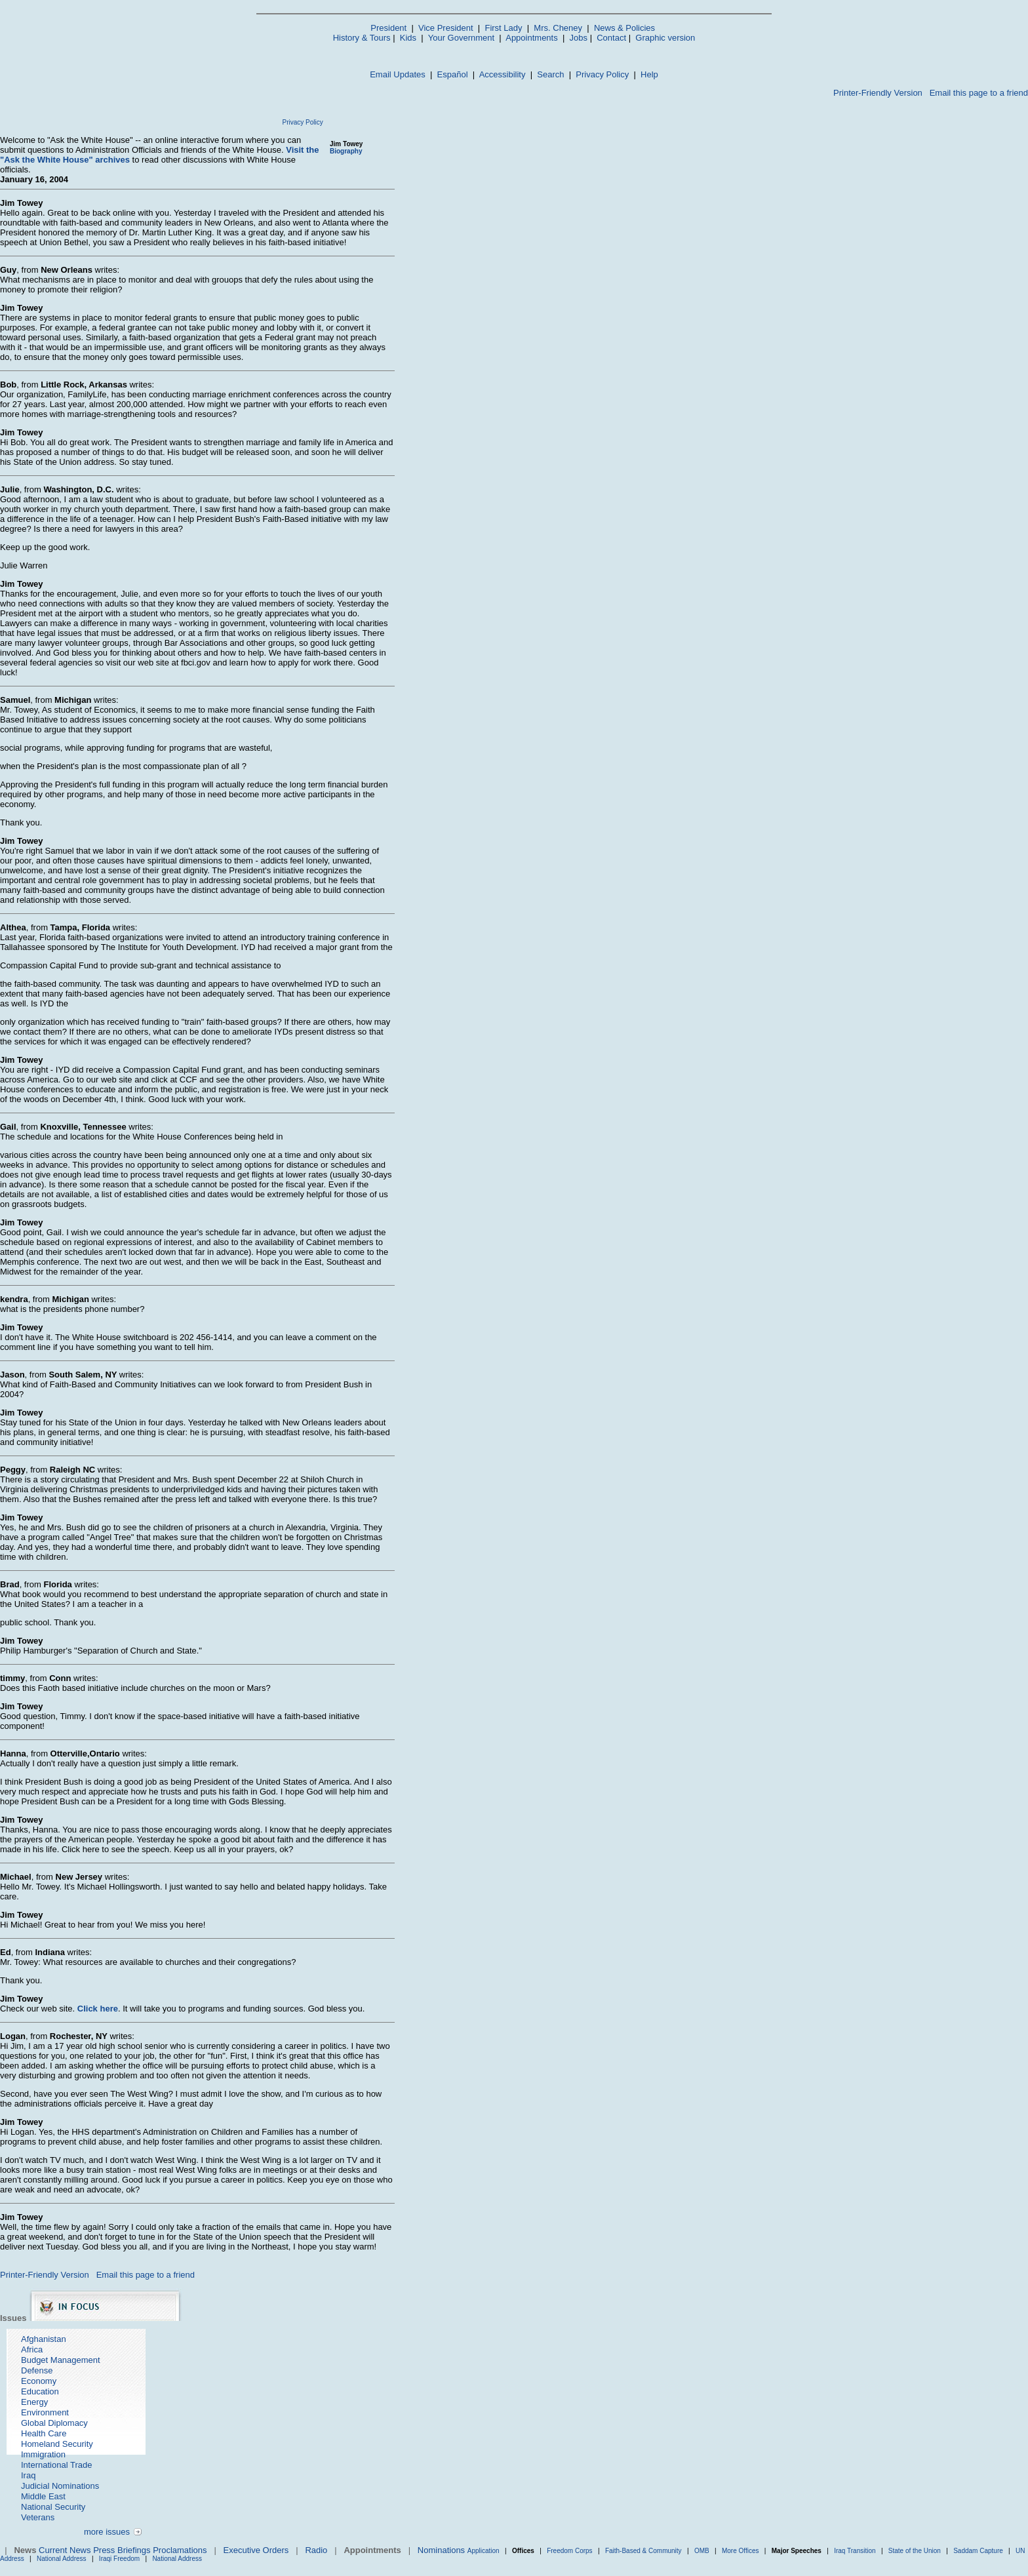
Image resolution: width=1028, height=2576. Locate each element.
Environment (45, 2412)
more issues (107, 2532)
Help (649, 74)
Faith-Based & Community (644, 2550)
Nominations (441, 2550)
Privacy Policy (602, 74)
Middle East (43, 2496)
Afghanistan (43, 2339)
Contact (611, 38)
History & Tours (362, 38)
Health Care (43, 2433)
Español (452, 74)
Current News (64, 2550)
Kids (408, 38)
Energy (34, 2402)
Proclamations (180, 2550)
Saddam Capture (978, 2550)
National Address (62, 2558)
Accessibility (502, 74)
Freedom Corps (569, 2550)
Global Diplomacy (54, 2423)
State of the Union (914, 2550)
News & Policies (624, 28)
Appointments (531, 38)
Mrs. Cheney (558, 28)
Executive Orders (256, 2550)
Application (483, 2550)
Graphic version (665, 38)
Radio (316, 2550)
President (388, 28)
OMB (701, 2550)
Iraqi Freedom (119, 2558)
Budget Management (60, 2360)
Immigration (43, 2454)
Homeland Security (57, 2444)
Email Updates (397, 74)
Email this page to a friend (979, 93)
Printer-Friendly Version (877, 93)
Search (550, 74)
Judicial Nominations (60, 2486)
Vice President (445, 28)
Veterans (37, 2517)
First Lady (503, 28)
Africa (32, 2349)
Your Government (461, 38)
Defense (36, 2370)
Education (40, 2391)
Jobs (578, 38)
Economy (38, 2381)
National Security (53, 2507)
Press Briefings (121, 2550)
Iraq (28, 2475)
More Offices (740, 2550)
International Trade (56, 2465)
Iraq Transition (854, 2550)
